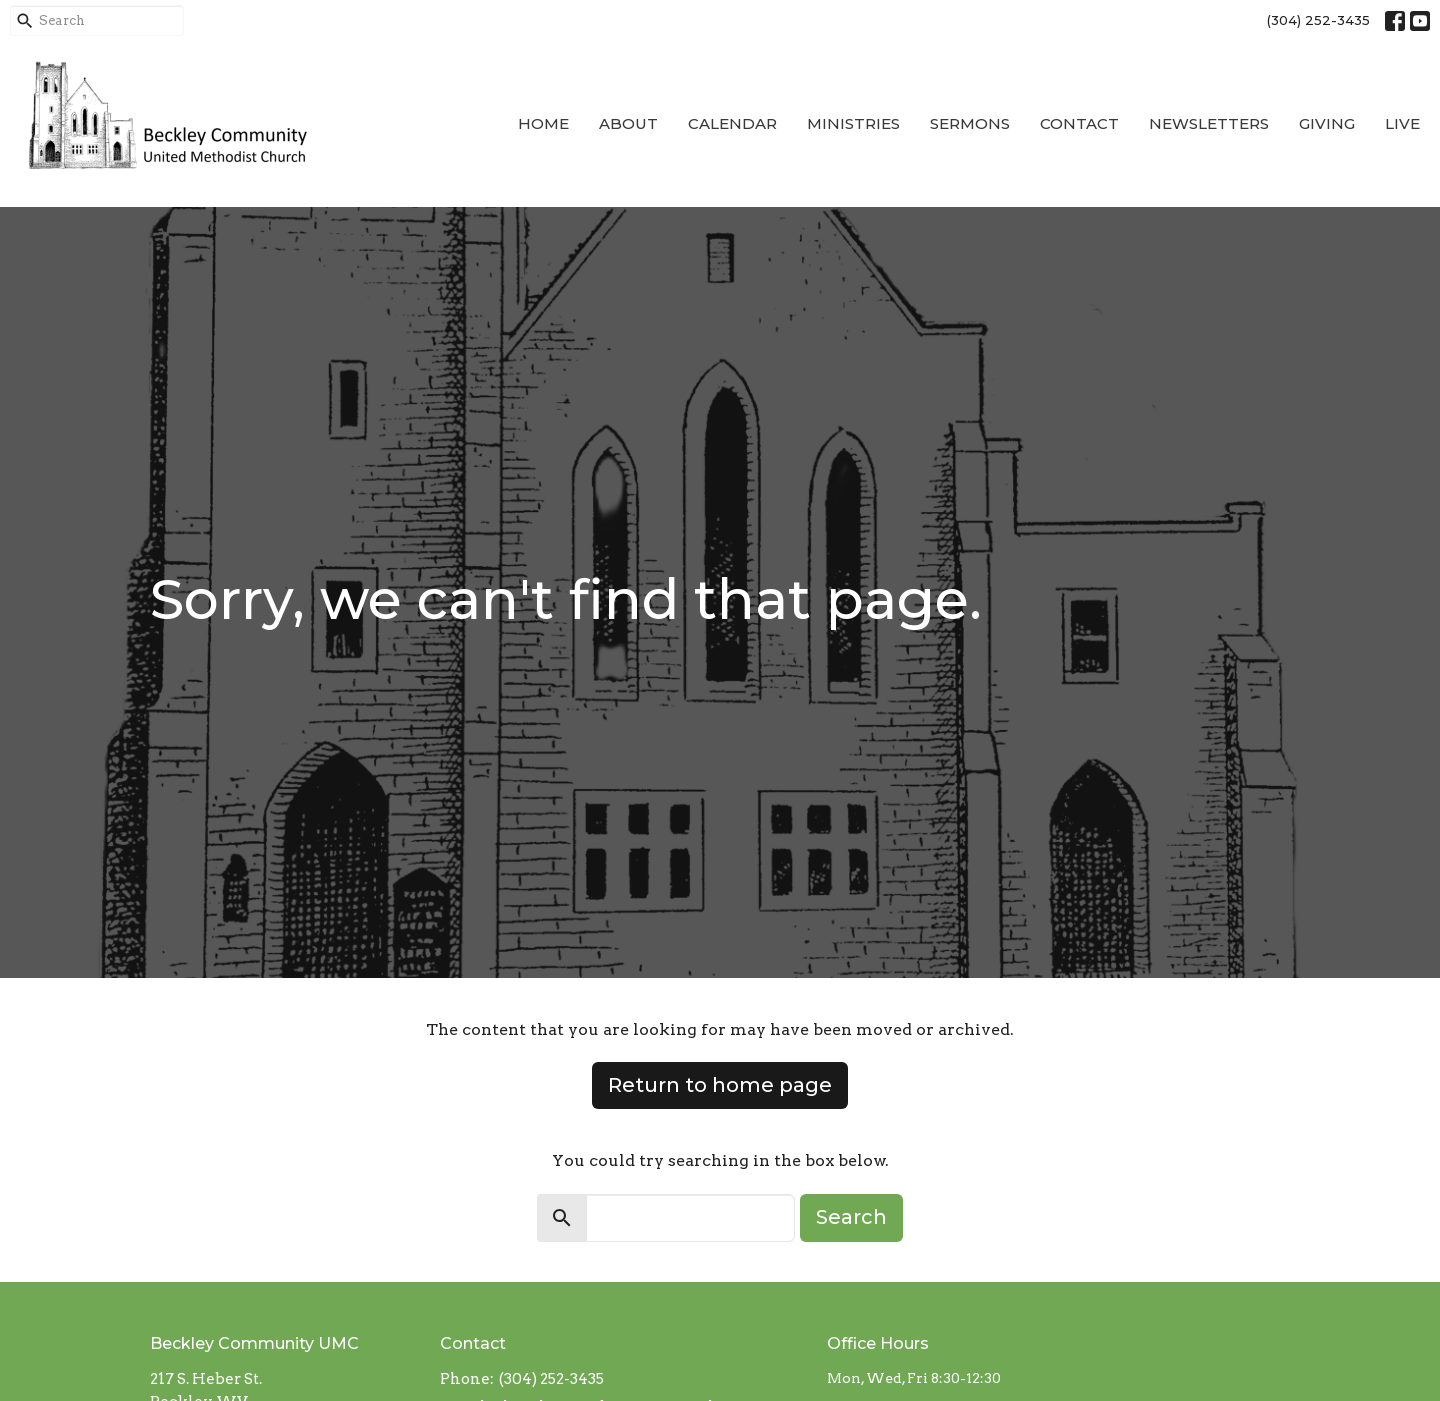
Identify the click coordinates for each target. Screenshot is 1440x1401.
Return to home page (720, 1085)
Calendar (732, 123)
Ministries (853, 123)
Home (543, 123)
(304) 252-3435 (1318, 20)
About (628, 123)
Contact (1079, 123)
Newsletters (1209, 123)
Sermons (970, 123)
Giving (1327, 123)
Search (851, 1217)
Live (1402, 123)
